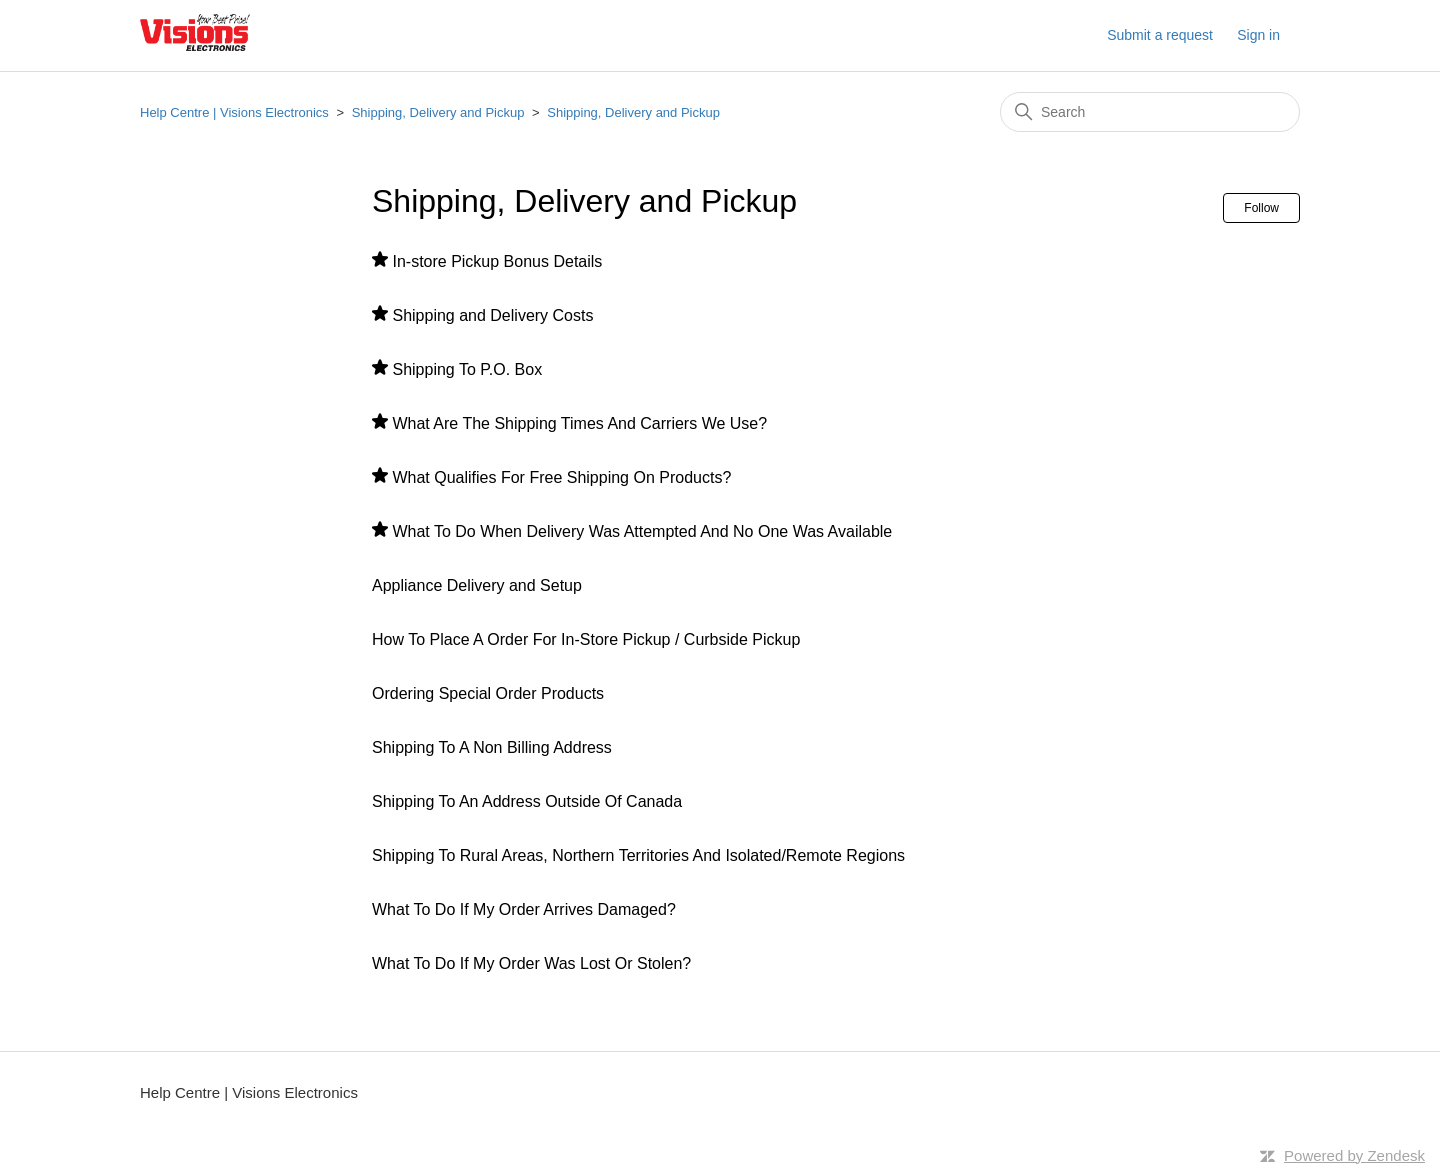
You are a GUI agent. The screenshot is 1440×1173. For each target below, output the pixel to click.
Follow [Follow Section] (1261, 208)
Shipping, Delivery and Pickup (438, 112)
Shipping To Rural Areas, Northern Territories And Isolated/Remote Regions (638, 855)
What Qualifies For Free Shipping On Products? (561, 477)
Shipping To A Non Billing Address (492, 747)
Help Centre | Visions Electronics (234, 112)
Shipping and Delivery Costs (492, 315)
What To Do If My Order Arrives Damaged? (524, 909)
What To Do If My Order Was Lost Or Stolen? (531, 963)
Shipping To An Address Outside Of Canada (527, 801)
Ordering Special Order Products (488, 693)
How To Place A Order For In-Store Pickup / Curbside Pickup (586, 639)
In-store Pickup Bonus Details (497, 261)
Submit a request (1160, 35)
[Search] (1150, 112)
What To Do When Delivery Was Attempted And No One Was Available (642, 531)
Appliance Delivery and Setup (477, 585)
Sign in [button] (1258, 35)
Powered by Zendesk (1354, 1155)
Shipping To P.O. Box (467, 369)
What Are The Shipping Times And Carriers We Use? (579, 423)
